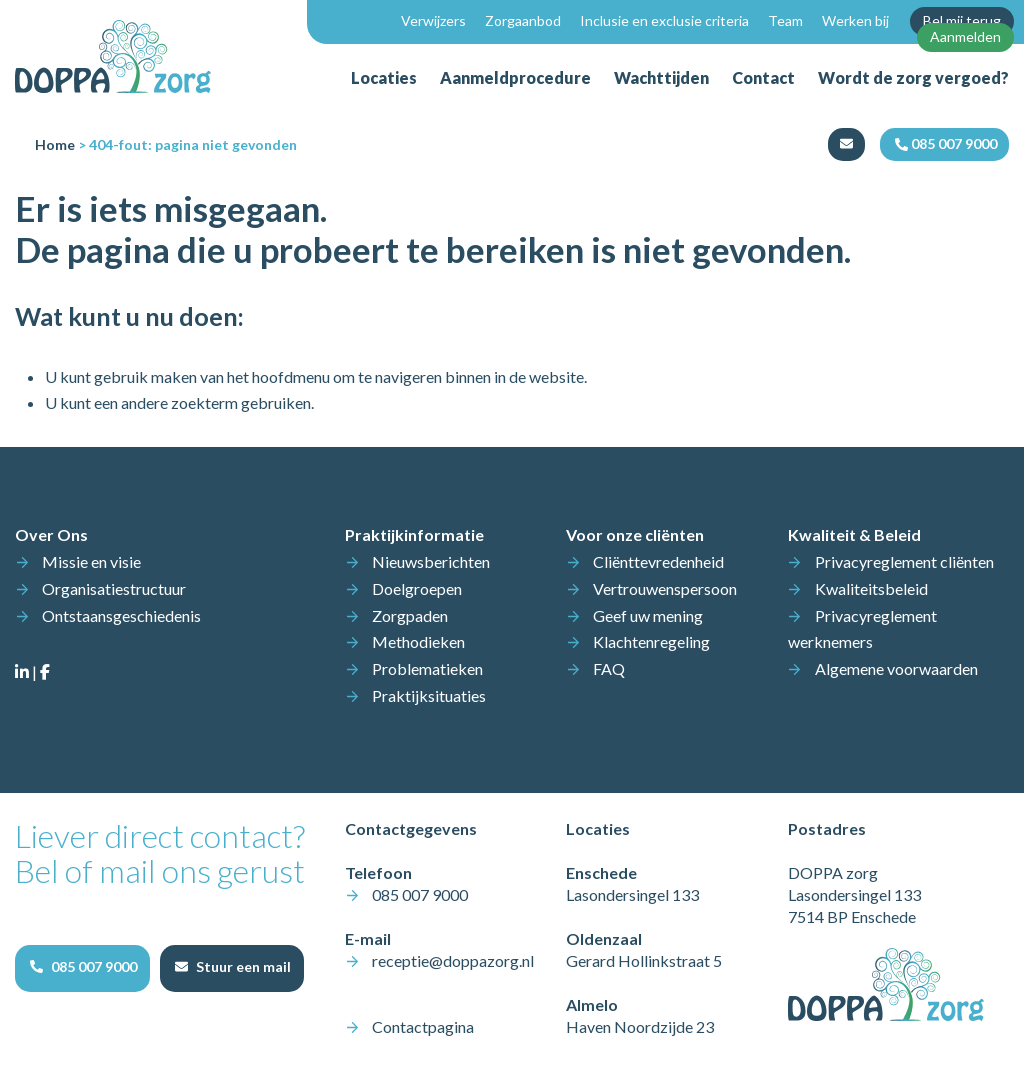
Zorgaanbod (523, 20)
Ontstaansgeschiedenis (121, 615)
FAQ (609, 668)
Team (785, 20)
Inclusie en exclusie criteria (664, 20)
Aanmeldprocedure (515, 77)
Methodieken (418, 641)
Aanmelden (965, 36)
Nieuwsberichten (431, 561)
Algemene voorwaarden (896, 668)
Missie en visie (91, 561)
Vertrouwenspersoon (665, 588)
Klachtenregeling (651, 641)
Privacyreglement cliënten (904, 561)
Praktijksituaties (429, 695)
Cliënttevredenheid (658, 561)
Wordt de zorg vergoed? (913, 77)
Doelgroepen (417, 588)
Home (55, 144)
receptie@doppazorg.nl (453, 960)
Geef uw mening (648, 615)
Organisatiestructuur (114, 588)
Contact (763, 77)
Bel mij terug (962, 20)
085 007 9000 (420, 894)
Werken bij (855, 20)
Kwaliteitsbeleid (871, 588)
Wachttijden (661, 77)
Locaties (384, 77)
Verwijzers (433, 20)
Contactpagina (423, 1026)
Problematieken (427, 668)
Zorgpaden (410, 615)
